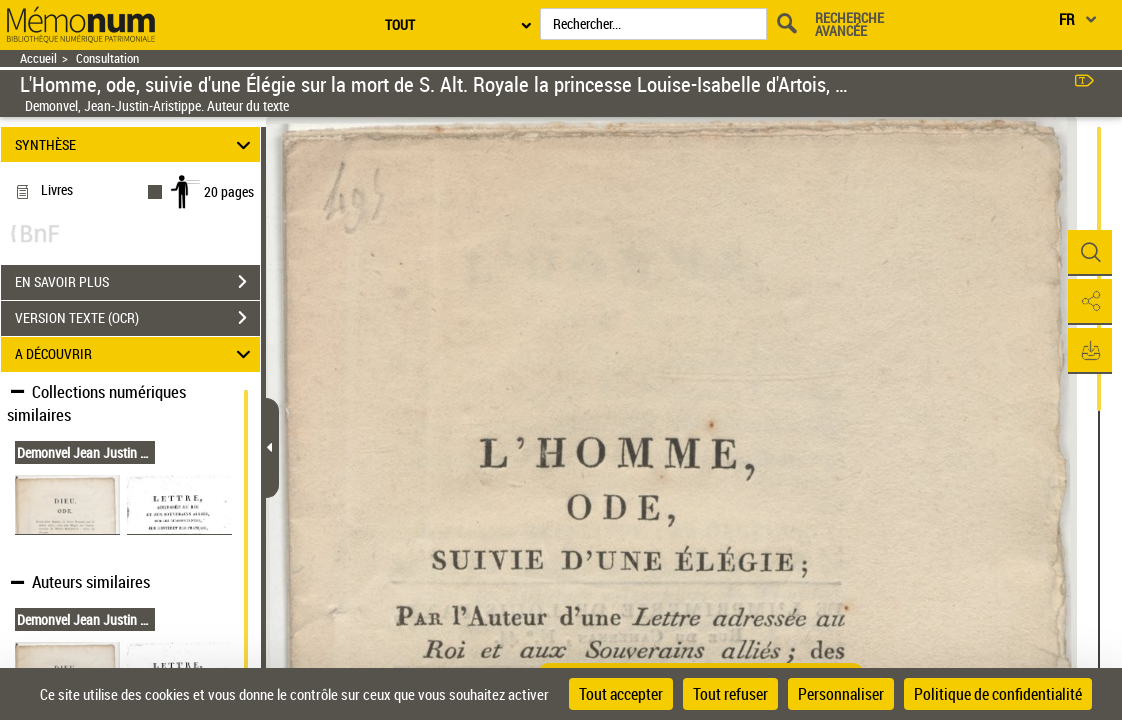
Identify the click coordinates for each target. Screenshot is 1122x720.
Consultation (107, 58)
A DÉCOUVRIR (135, 354)
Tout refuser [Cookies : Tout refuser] (730, 694)
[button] (1087, 253)
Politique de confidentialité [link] (998, 694)
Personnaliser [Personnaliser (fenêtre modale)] (841, 694)
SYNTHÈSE (135, 144)
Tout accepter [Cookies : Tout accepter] (621, 694)
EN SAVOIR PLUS (137, 282)
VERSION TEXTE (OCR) (137, 318)
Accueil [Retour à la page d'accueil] (38, 58)
